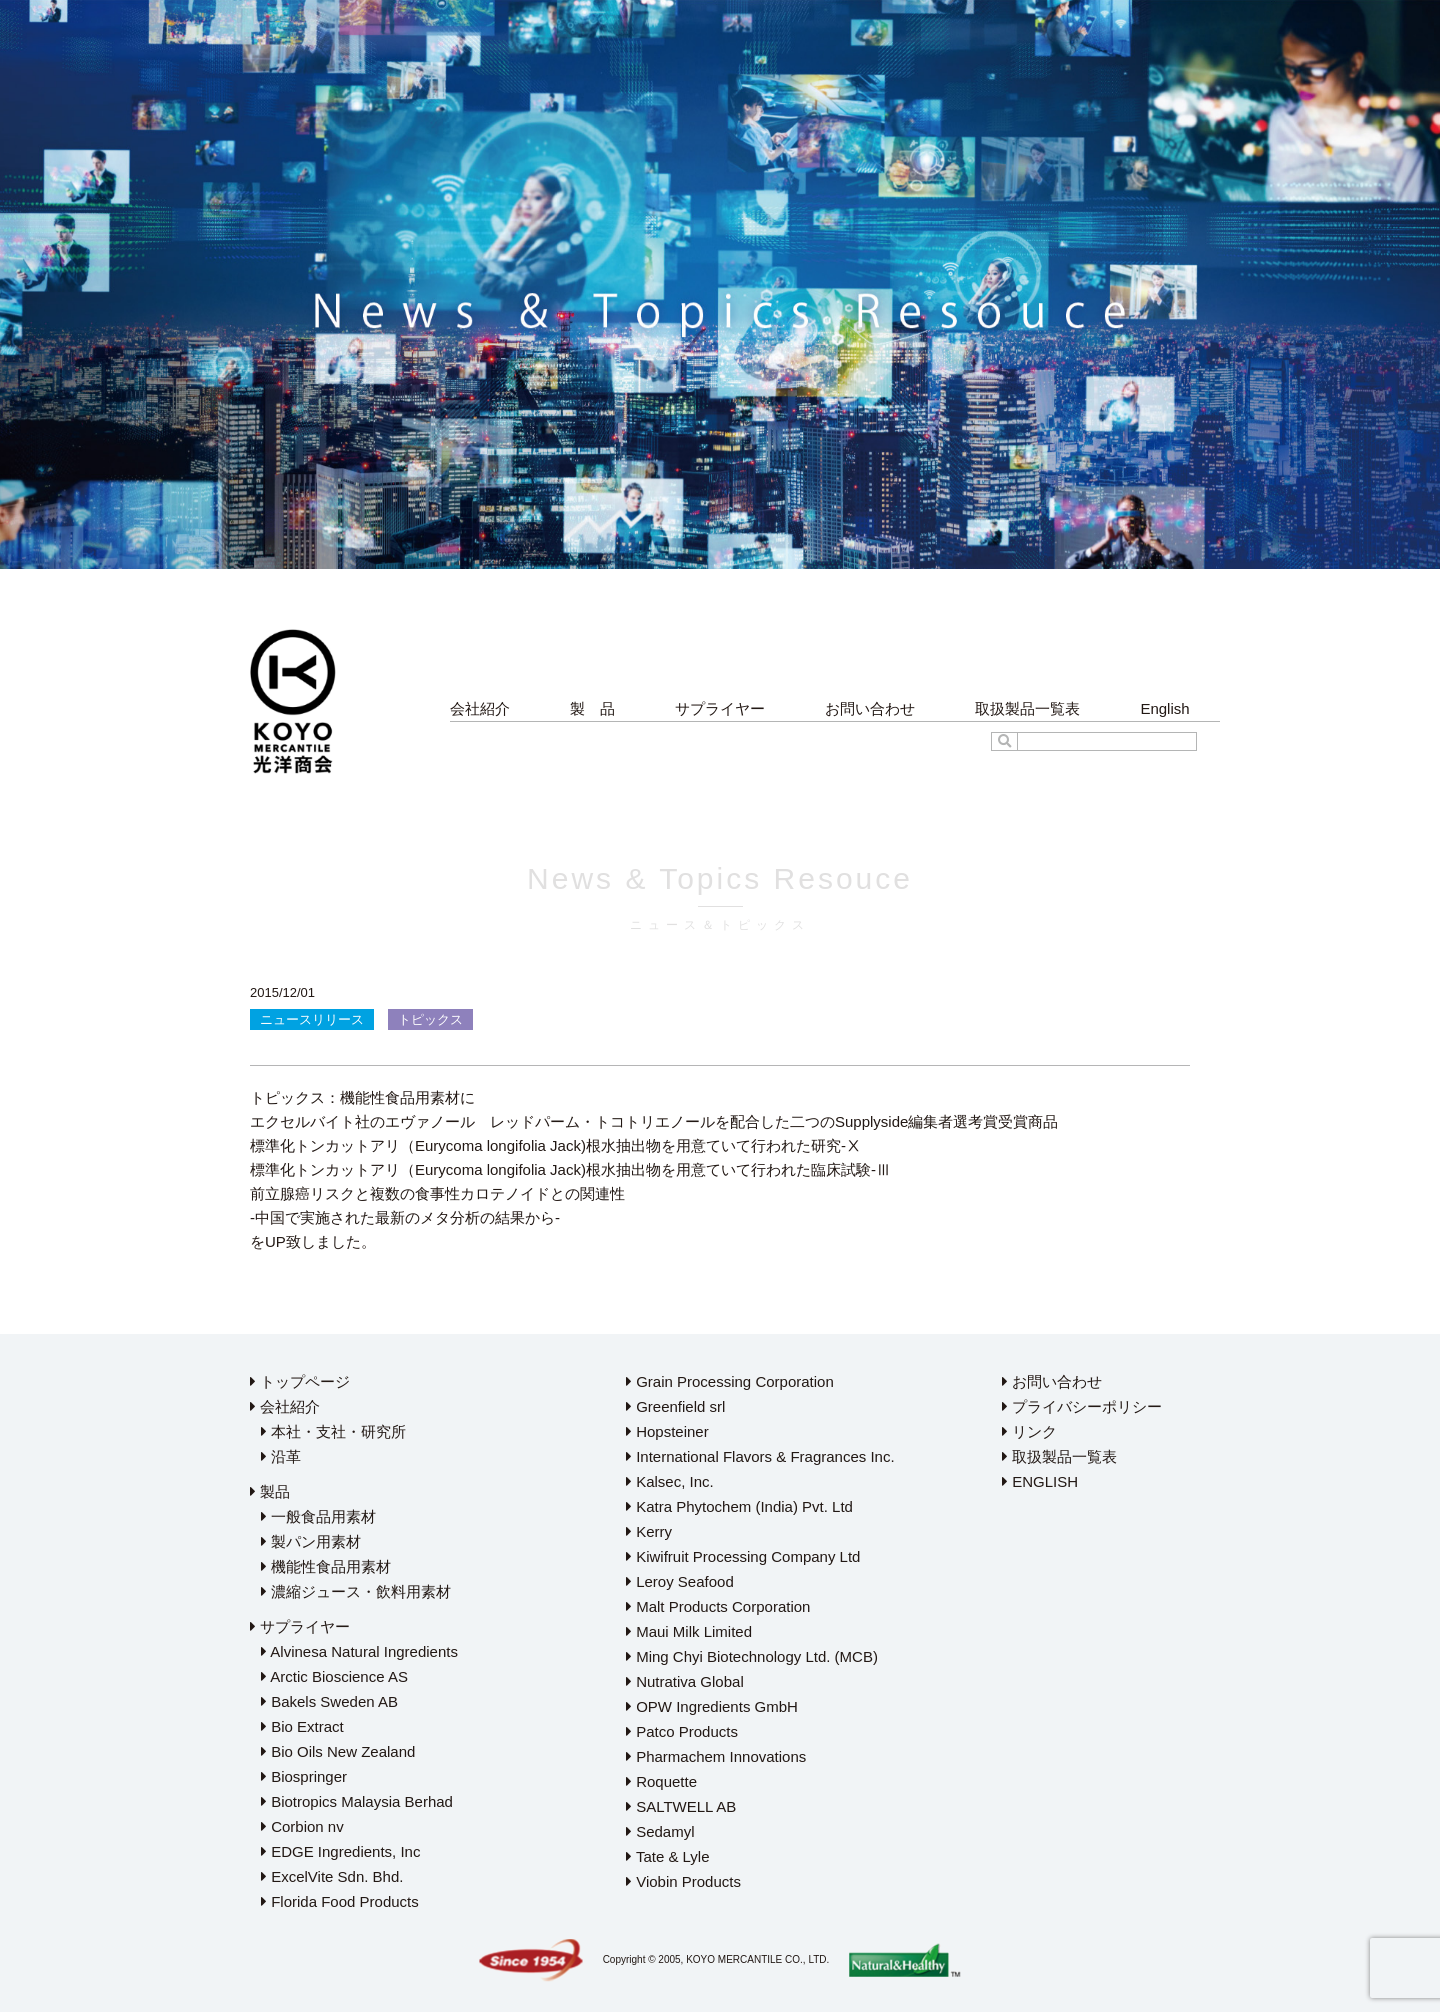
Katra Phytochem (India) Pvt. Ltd (739, 1506)
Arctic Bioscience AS (334, 1676)
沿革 (281, 1456)
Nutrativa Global (685, 1681)
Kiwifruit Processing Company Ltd (743, 1556)
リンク (1029, 1431)
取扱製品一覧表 (1027, 708)
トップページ (300, 1381)
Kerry (649, 1531)
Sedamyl (660, 1831)
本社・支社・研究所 (333, 1431)
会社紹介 (480, 708)
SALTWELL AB (681, 1806)
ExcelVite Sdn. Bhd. (332, 1876)
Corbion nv (302, 1826)
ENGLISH (1040, 1481)
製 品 (592, 708)
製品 (270, 1491)
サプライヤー (720, 708)
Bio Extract (302, 1726)
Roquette (661, 1781)
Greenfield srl (675, 1406)
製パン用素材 (311, 1541)
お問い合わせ (870, 708)
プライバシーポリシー (1082, 1406)
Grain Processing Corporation (730, 1381)
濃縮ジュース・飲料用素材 (356, 1591)
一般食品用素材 (318, 1516)
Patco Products (682, 1731)
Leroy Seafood (680, 1581)
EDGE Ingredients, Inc (340, 1851)
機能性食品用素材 (326, 1566)
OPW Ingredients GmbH (712, 1706)
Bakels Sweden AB (329, 1701)
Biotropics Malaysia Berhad (357, 1801)
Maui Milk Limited (689, 1631)
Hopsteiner (667, 1431)
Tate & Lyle (668, 1856)
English (1164, 708)
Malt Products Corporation (718, 1606)
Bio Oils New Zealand (338, 1751)
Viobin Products (683, 1881)
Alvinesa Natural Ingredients (359, 1651)
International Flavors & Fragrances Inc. (760, 1456)
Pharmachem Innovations (716, 1756)
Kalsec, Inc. (670, 1481)
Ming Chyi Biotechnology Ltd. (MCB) (752, 1656)
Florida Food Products (340, 1901)
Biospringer (304, 1776)
